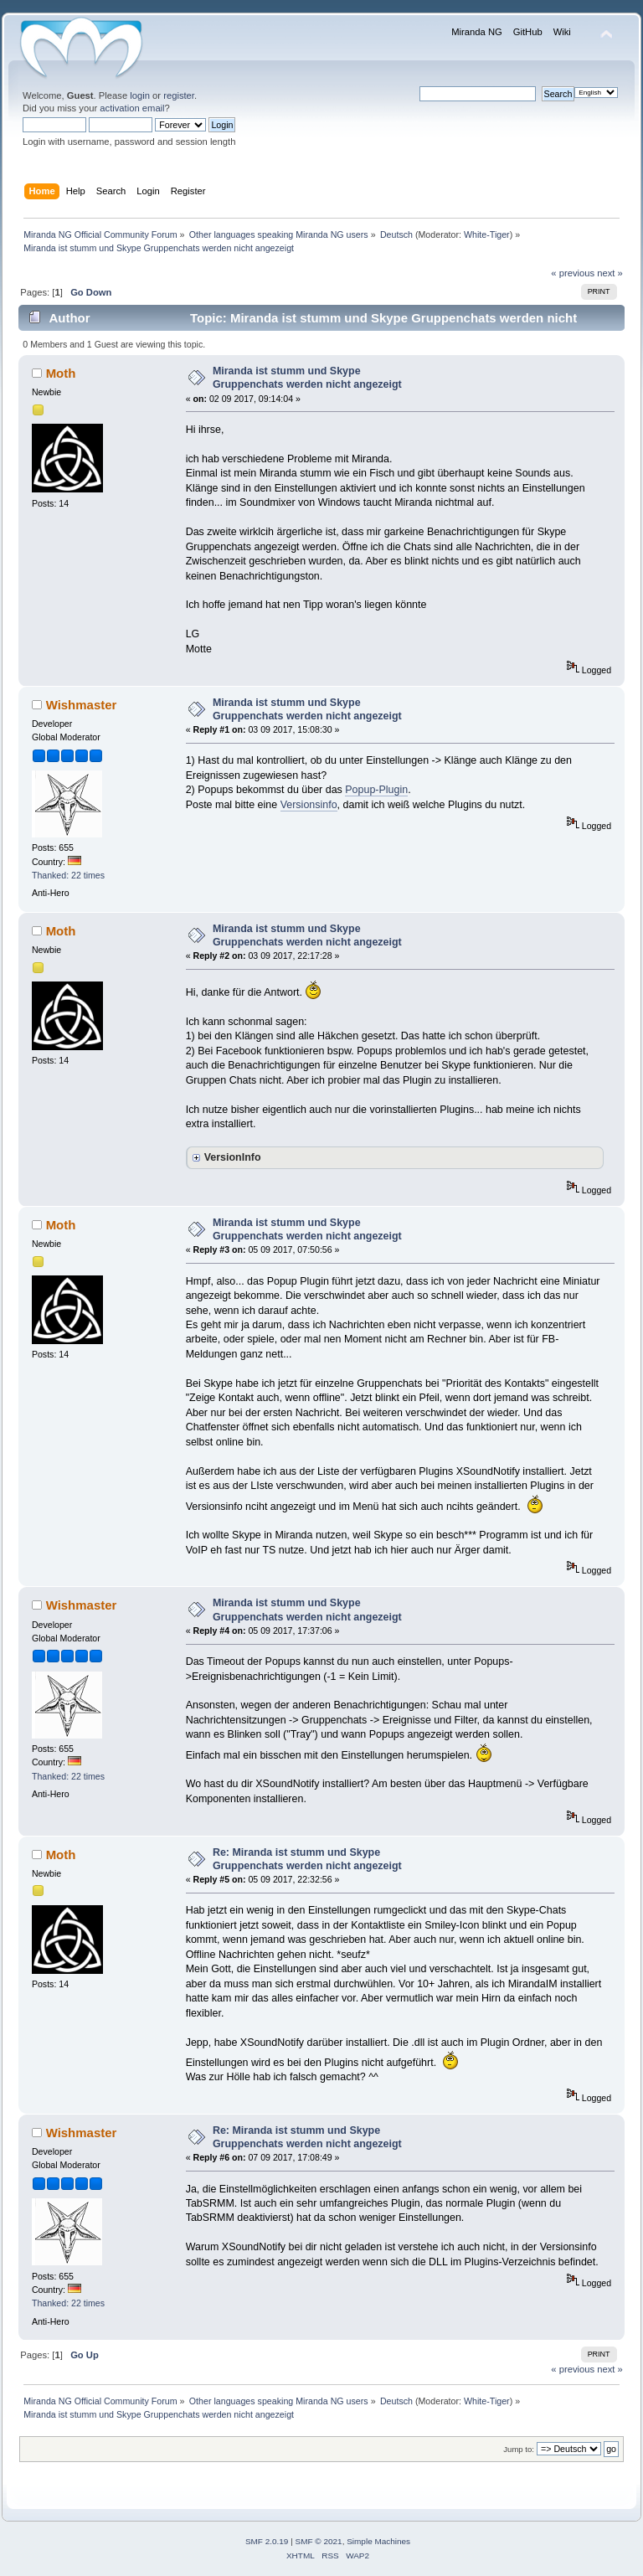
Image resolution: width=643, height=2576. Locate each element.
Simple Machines (378, 2541)
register (178, 95)
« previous (572, 273)
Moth (61, 373)
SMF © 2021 (319, 2541)
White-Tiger (487, 234)
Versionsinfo (308, 805)
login (140, 95)
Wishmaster (81, 705)
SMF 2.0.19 (267, 2541)
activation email (132, 108)
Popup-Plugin (376, 790)
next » (610, 273)
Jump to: (518, 2449)
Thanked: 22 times (68, 875)
